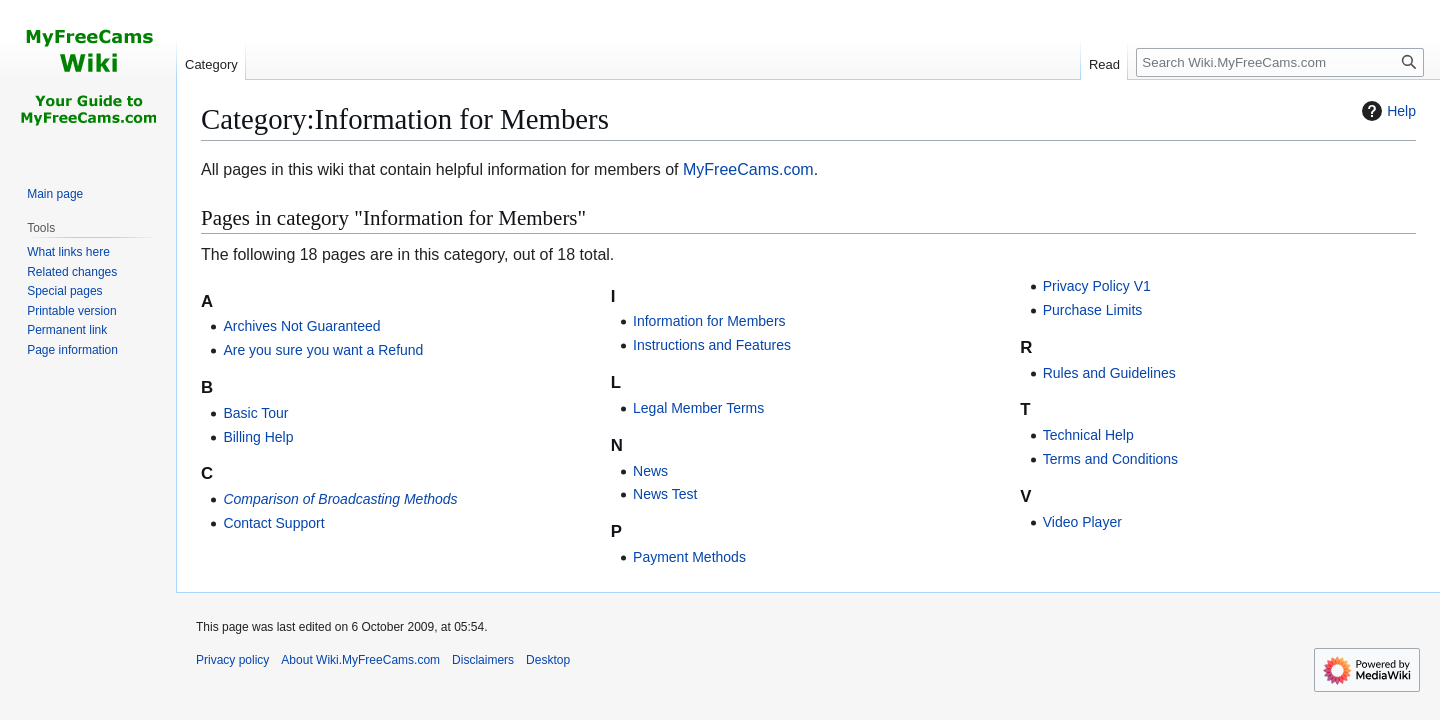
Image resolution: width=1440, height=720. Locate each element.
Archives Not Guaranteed (301, 326)
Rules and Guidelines (1109, 373)
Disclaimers (483, 660)
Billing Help (258, 437)
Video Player (1082, 522)
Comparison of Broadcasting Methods (340, 499)
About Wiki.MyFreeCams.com (360, 660)
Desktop (548, 660)
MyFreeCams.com (748, 169)
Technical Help (1088, 435)
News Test (665, 494)
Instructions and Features (712, 345)
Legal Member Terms (698, 408)
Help (1386, 111)
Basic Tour (255, 413)
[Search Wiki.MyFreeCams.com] (1280, 62)
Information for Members (709, 321)
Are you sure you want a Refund (323, 350)
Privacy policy (232, 660)
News (650, 471)
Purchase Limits (1093, 310)
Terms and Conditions (1110, 459)
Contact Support (273, 523)
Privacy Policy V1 (1097, 286)
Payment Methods (689, 557)
